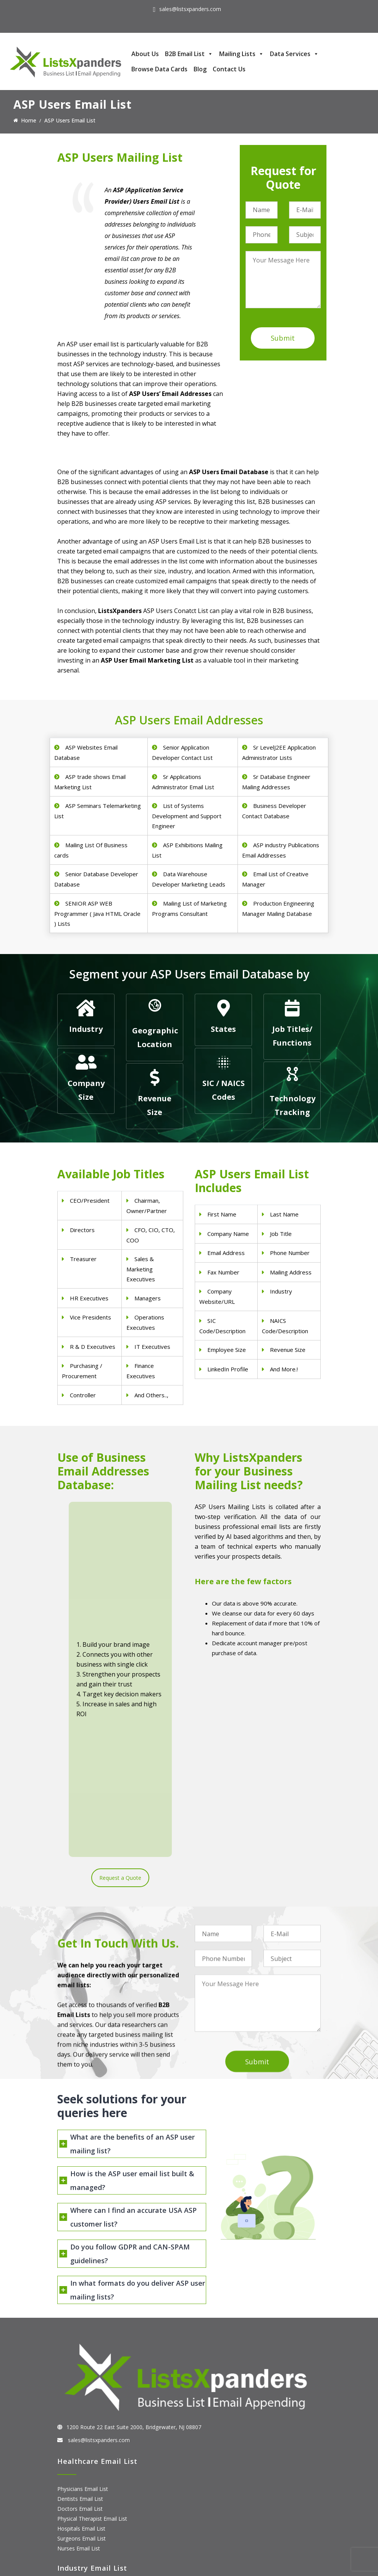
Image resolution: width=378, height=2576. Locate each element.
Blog (200, 69)
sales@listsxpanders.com (190, 9)
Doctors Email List (80, 2284)
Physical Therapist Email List (92, 2294)
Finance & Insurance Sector (91, 2401)
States (223, 1029)
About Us (145, 54)
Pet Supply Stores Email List (91, 2381)
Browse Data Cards (159, 69)
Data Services (294, 54)
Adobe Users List (78, 2488)
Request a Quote (120, 1620)
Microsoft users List (82, 2517)
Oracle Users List (78, 2537)
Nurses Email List (78, 2324)
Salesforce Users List (83, 2508)
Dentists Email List (80, 2274)
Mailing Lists (241, 54)
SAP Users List (75, 2498)
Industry (86, 1029)
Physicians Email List (82, 2264)
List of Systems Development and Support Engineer (186, 816)
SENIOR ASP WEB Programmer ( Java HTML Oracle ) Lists (97, 913)
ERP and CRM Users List (87, 2478)
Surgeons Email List (81, 2314)
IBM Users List (75, 2527)
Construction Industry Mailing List (98, 2371)
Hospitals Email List (81, 2304)
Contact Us (229, 69)
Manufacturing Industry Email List (98, 2421)
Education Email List (82, 2430)
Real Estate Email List (83, 2391)
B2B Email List (189, 54)
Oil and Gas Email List (84, 2411)
